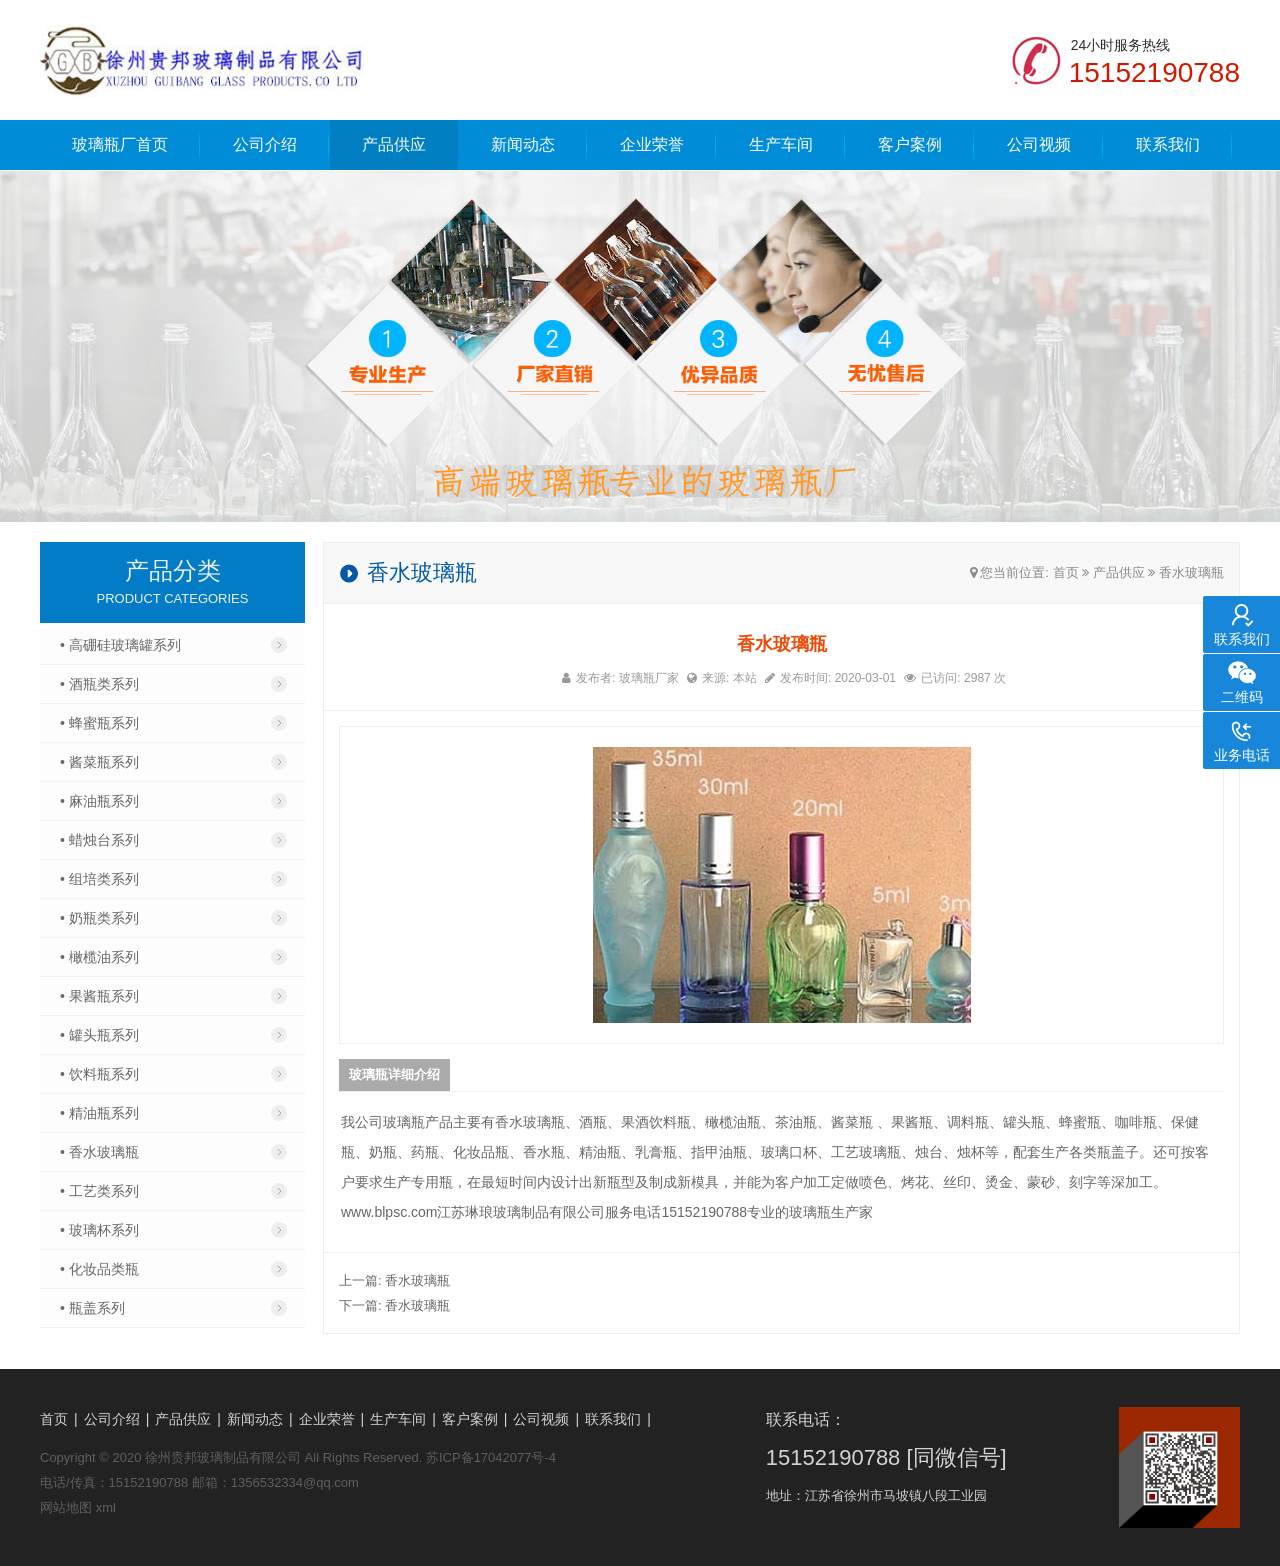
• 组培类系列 (99, 879)
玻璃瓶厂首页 (120, 144)
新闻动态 (523, 144)
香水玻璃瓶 (1191, 572)
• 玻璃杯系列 (99, 1230)
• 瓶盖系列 (92, 1308)
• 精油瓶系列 (99, 1113)
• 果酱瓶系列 (99, 996)
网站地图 (66, 1507)
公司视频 (1039, 144)
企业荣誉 (652, 144)
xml (106, 1507)
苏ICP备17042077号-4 (491, 1457)
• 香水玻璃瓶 (99, 1152)
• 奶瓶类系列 (99, 918)
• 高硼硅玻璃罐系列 (120, 645)
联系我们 (1168, 144)
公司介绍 (265, 144)
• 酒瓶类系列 (99, 684)
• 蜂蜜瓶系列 (99, 723)
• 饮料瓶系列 (99, 1074)
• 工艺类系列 (99, 1191)
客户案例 (910, 144)
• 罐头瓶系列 (99, 1035)
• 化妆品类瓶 (99, 1269)
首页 (1066, 572)
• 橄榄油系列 (99, 957)
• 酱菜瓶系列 (99, 762)
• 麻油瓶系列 (99, 801)
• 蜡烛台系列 (99, 840)
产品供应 (394, 144)
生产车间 (781, 144)
